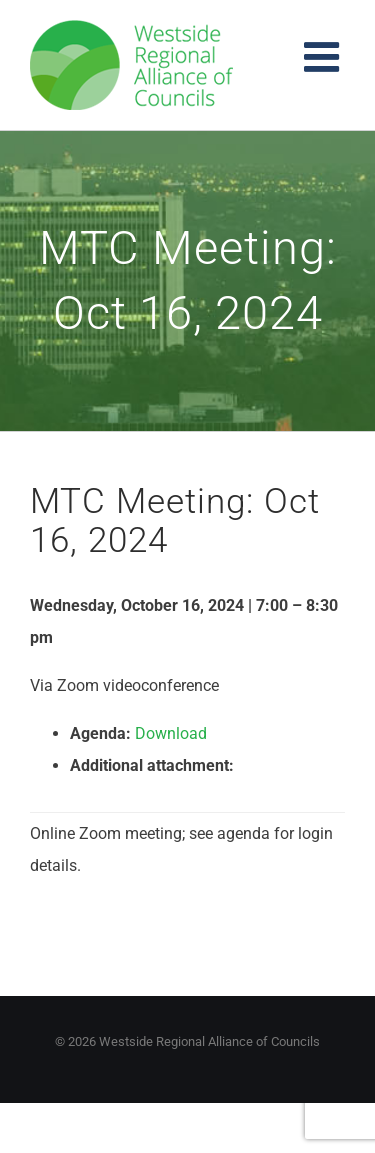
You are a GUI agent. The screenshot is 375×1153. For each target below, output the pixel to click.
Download (171, 733)
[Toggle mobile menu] (324, 56)
